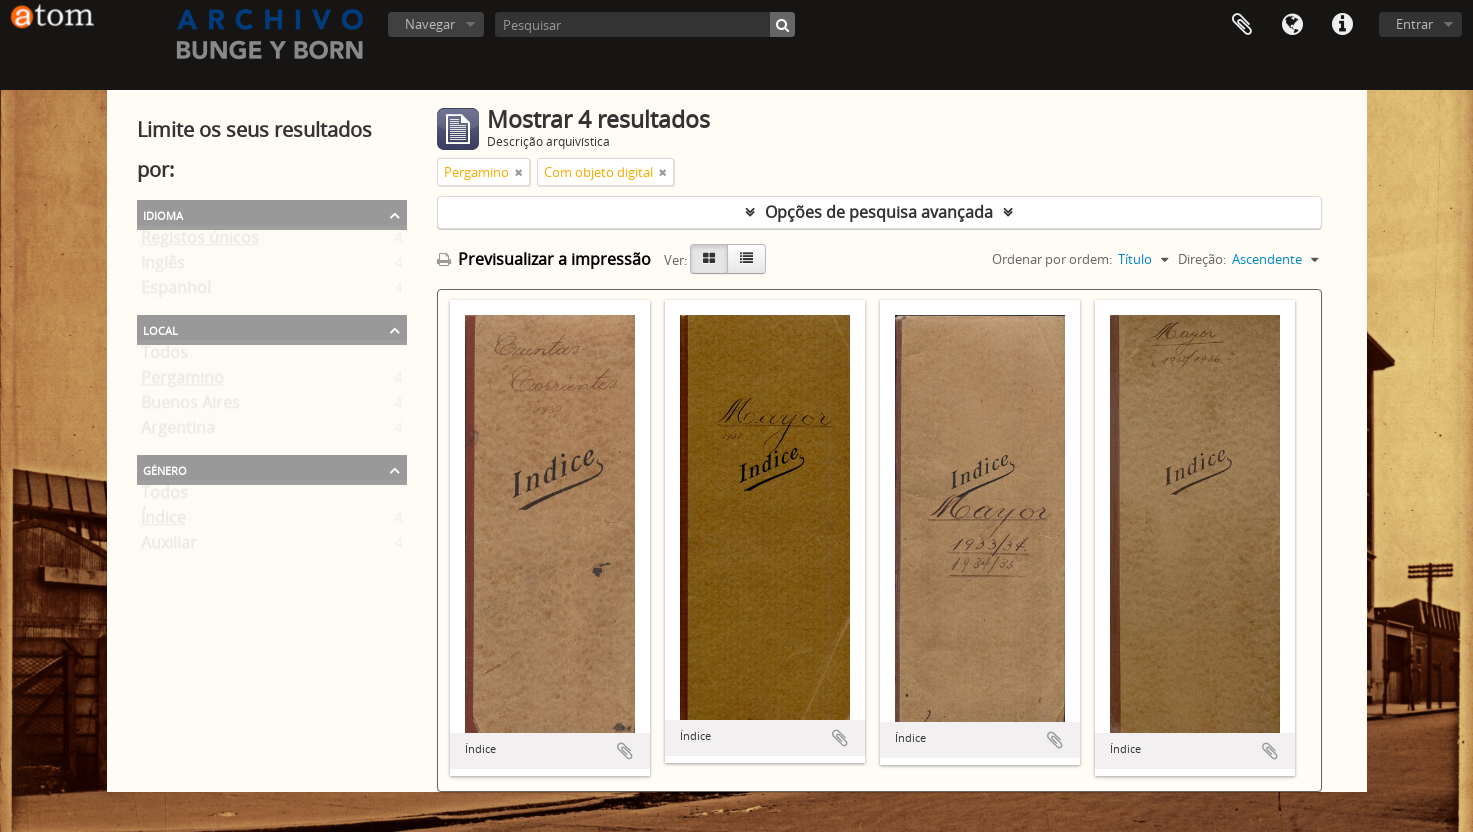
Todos (164, 357)
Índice (163, 522)
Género (165, 469)
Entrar (1414, 24)
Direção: (1202, 259)
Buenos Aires (190, 407)
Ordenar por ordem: (1052, 259)
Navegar (430, 24)
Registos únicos (200, 242)
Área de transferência (1242, 25)
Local (160, 329)
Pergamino (182, 382)
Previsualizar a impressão (544, 259)
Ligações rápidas (1342, 25)
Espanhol (176, 292)
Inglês (163, 267)
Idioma (1292, 25)
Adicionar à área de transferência (625, 751)
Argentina (178, 432)
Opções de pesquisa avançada (879, 212)
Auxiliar (169, 547)
